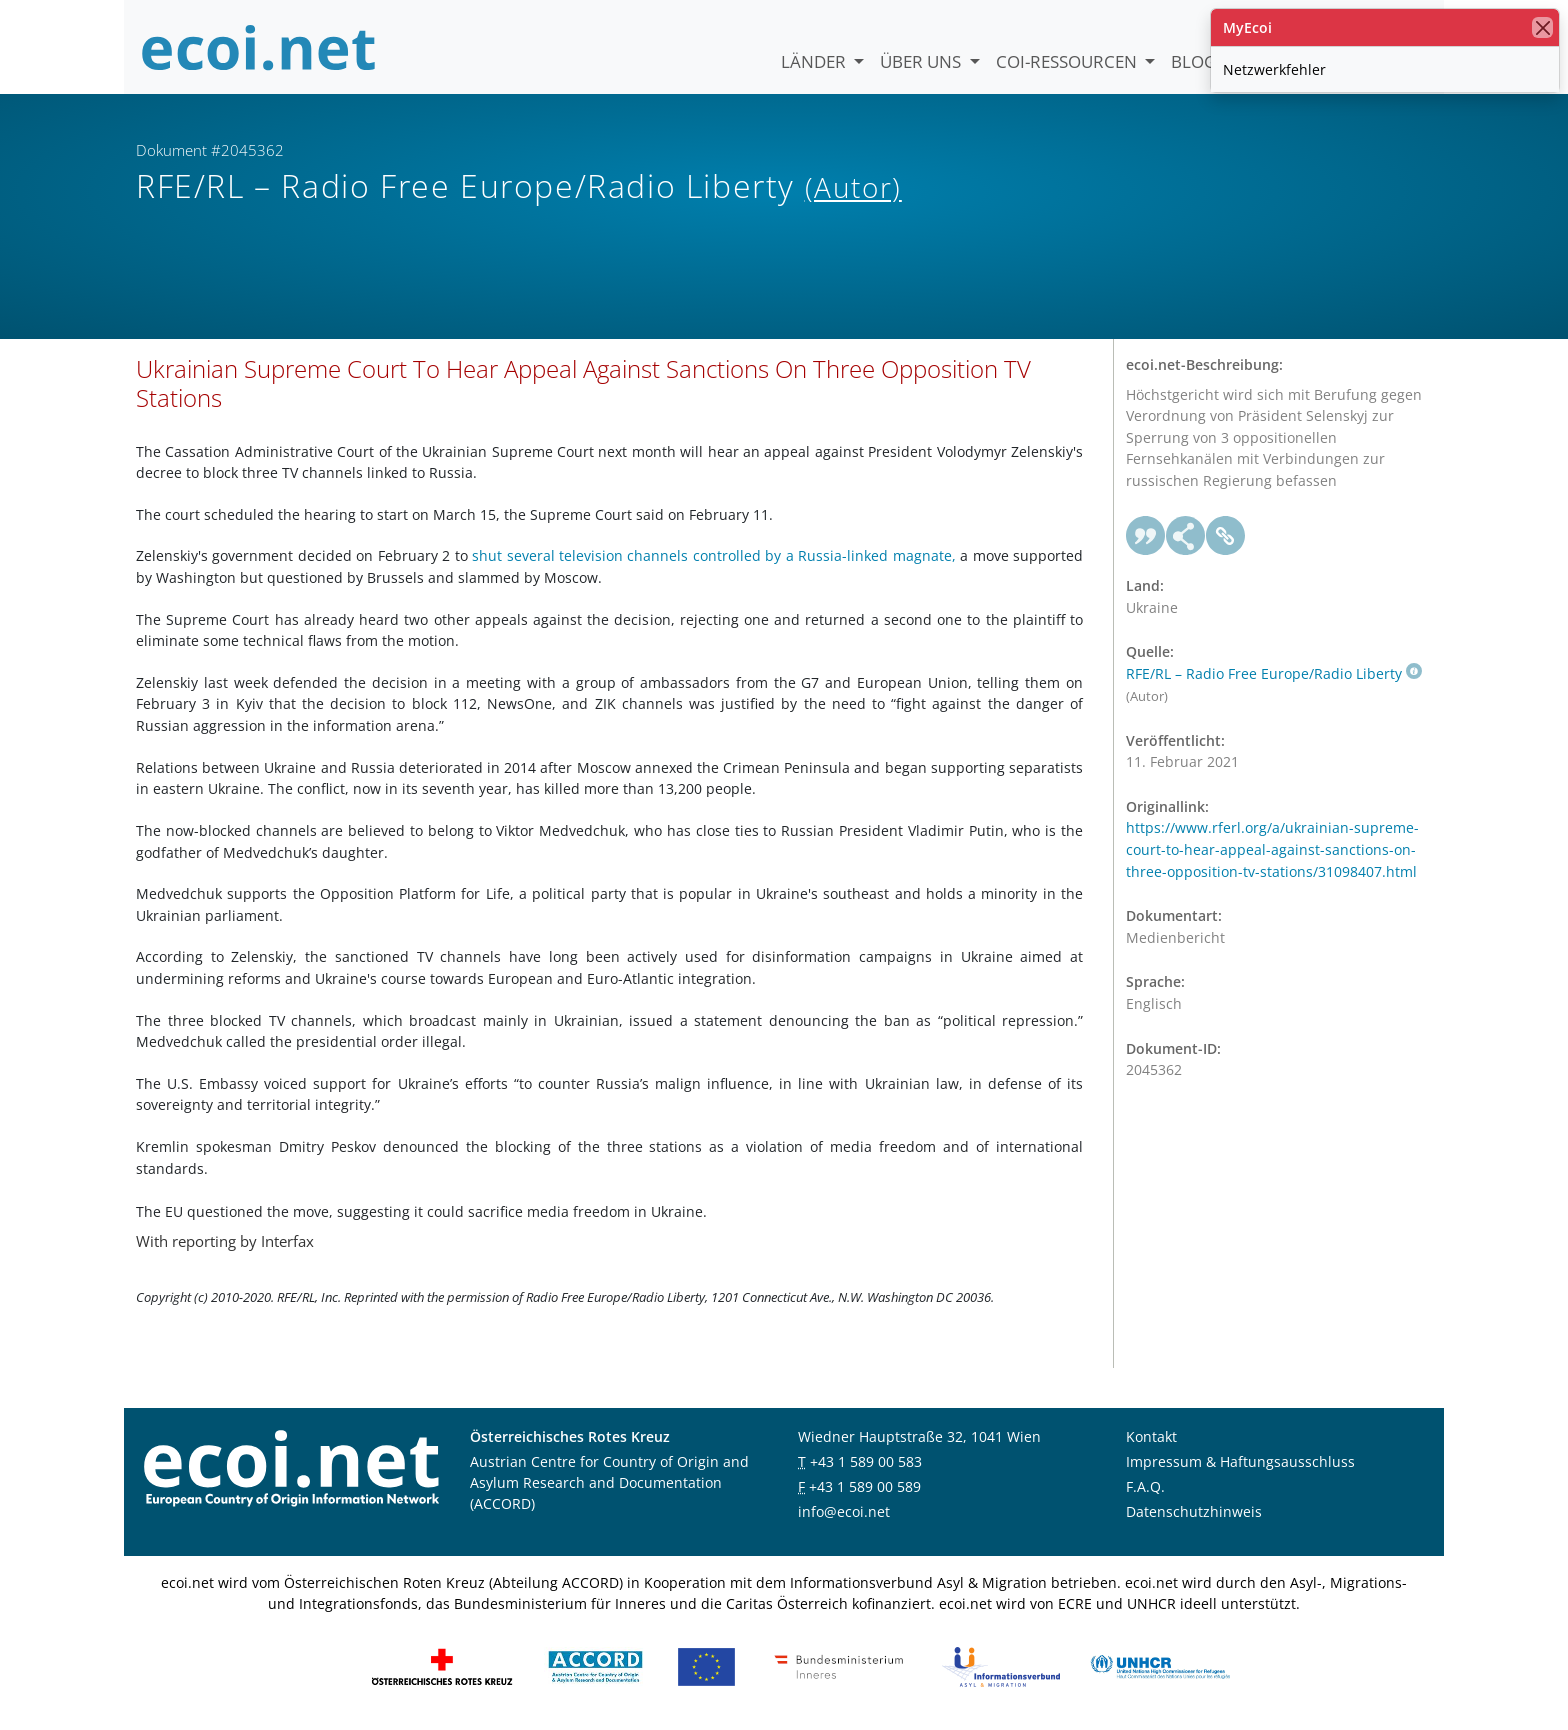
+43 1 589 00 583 (866, 1461)
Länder (815, 61)
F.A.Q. (1145, 1486)
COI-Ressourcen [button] (1068, 61)
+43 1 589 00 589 (865, 1486)
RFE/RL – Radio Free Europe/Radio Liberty (1274, 673)
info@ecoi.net (844, 1511)
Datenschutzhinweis (1194, 1511)
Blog (1193, 61)
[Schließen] (1542, 27)
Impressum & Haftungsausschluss (1240, 1461)
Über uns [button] (922, 61)
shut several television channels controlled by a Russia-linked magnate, (714, 555)
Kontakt (1151, 1436)
